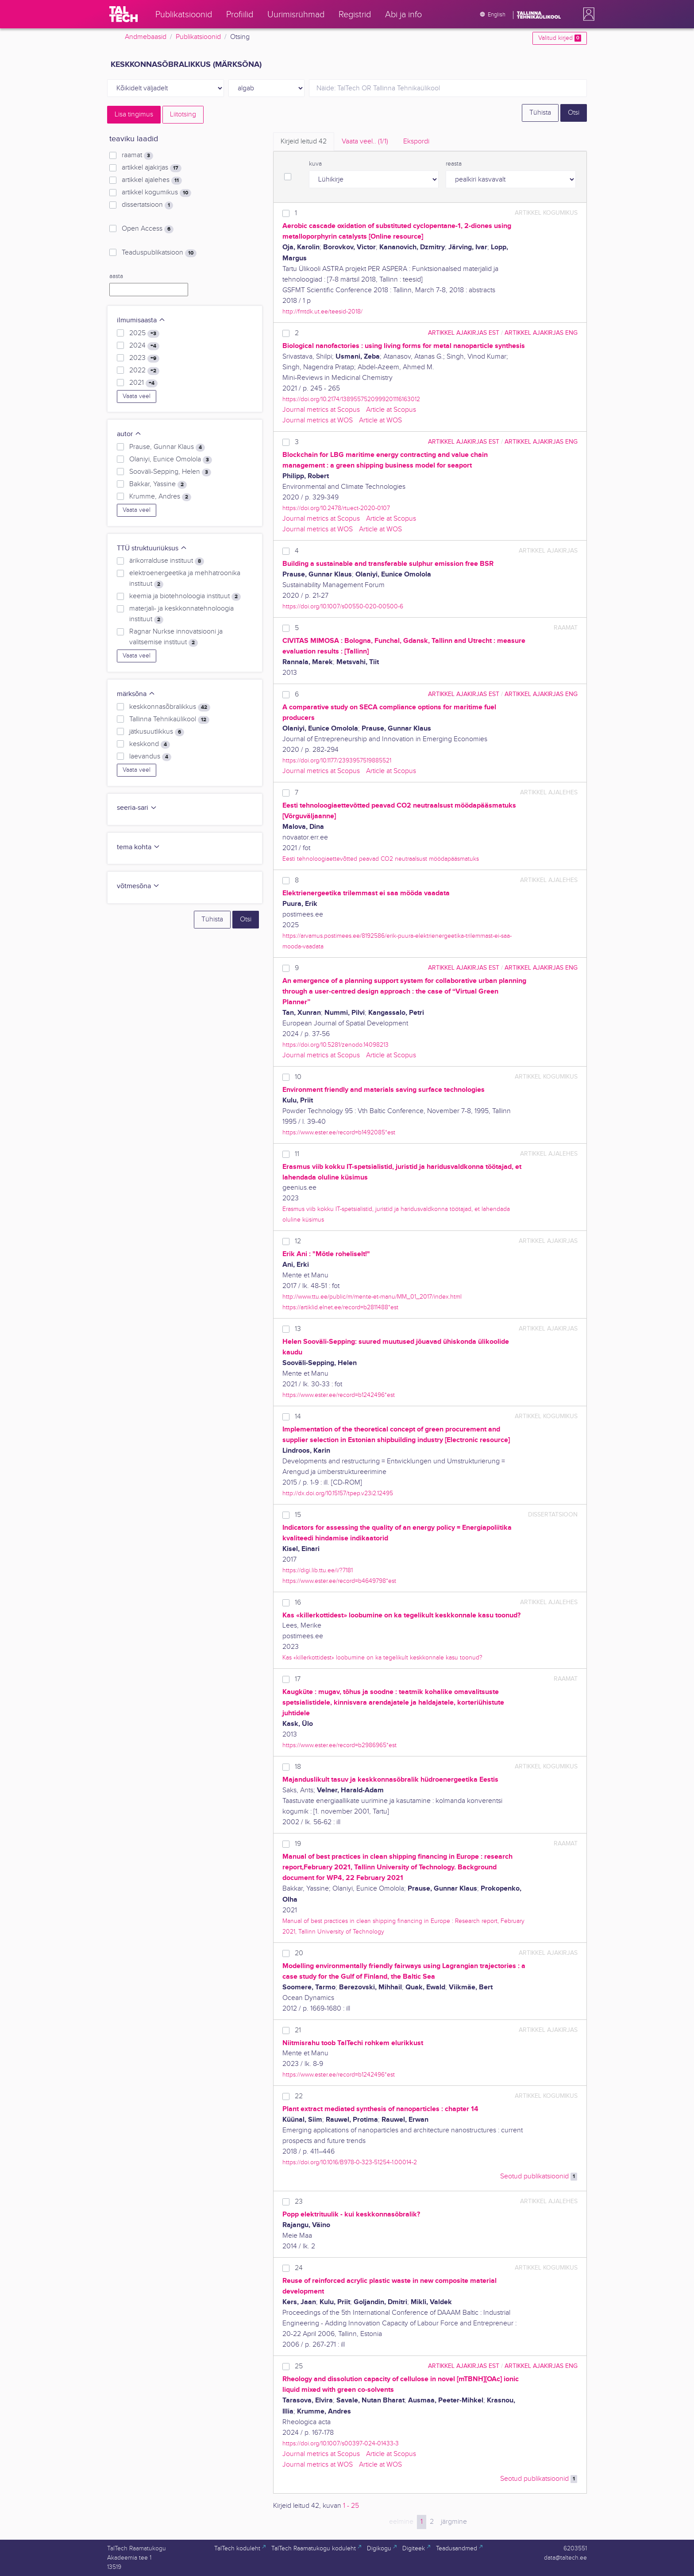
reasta (454, 163)
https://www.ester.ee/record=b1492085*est (338, 1132)
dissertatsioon (147, 205)
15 (298, 1515)
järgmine (454, 2522)
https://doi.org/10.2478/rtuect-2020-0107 (336, 508)
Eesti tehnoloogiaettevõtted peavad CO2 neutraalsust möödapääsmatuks (380, 859)
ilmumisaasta (141, 320)
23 (299, 2201)
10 (298, 1077)
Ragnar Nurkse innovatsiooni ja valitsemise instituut (176, 637)
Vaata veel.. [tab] (365, 141)
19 (298, 1844)
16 (298, 1602)
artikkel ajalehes (152, 180)
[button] (587, 14)
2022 (144, 370)
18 (298, 1767)
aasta (116, 276)
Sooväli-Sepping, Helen (170, 472)
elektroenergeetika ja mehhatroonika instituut (184, 578)
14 (298, 1416)
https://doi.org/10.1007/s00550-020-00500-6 (342, 606)
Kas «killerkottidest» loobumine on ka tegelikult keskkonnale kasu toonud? (382, 1657)
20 (299, 1953)
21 (298, 2030)
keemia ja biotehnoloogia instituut (185, 596)
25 (299, 2366)
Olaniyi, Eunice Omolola (170, 459)
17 (298, 1679)
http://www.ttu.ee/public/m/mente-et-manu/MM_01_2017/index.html (372, 1296)
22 (299, 2096)
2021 (143, 383)
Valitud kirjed (559, 38)
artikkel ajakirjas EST (463, 333)
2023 (144, 358)
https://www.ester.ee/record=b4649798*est (339, 1581)
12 (298, 1241)
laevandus (150, 756)
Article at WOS (380, 420)
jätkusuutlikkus (156, 731)
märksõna (136, 694)
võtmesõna (138, 886)
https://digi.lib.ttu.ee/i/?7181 (317, 1570)
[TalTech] (123, 14)
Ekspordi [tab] (416, 141)
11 (297, 1154)
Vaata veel (136, 396)
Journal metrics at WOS (317, 420)
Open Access (148, 228)
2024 (144, 345)
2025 (144, 333)
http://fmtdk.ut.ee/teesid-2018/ (322, 311)
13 (298, 1329)
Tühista (540, 112)
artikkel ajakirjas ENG (541, 333)
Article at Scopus (391, 410)
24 (299, 2268)
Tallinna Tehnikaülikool (169, 719)
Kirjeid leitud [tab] (304, 141)
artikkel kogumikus (156, 192)
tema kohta (138, 847)
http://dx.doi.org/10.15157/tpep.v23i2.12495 (337, 1493)
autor (129, 434)
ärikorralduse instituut (166, 561)
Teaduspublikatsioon (159, 252)
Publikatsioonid (198, 37)
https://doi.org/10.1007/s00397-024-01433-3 (340, 2443)
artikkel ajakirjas (151, 167)
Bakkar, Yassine (158, 484)
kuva (315, 163)
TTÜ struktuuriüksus (152, 548)
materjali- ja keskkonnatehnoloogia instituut (181, 614)
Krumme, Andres (160, 496)
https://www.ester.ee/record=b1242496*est (338, 1395)
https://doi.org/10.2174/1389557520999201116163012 (351, 399)
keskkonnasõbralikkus (169, 707)
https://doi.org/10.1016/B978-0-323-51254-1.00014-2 (349, 2162)
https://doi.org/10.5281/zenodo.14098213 (335, 1044)
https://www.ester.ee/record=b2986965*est (339, 1745)
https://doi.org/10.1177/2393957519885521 (336, 760)
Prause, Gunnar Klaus (167, 447)
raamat (137, 155)
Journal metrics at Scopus (321, 410)
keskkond (149, 744)
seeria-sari (137, 808)
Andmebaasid (145, 37)
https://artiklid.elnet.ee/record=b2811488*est (340, 1307)
